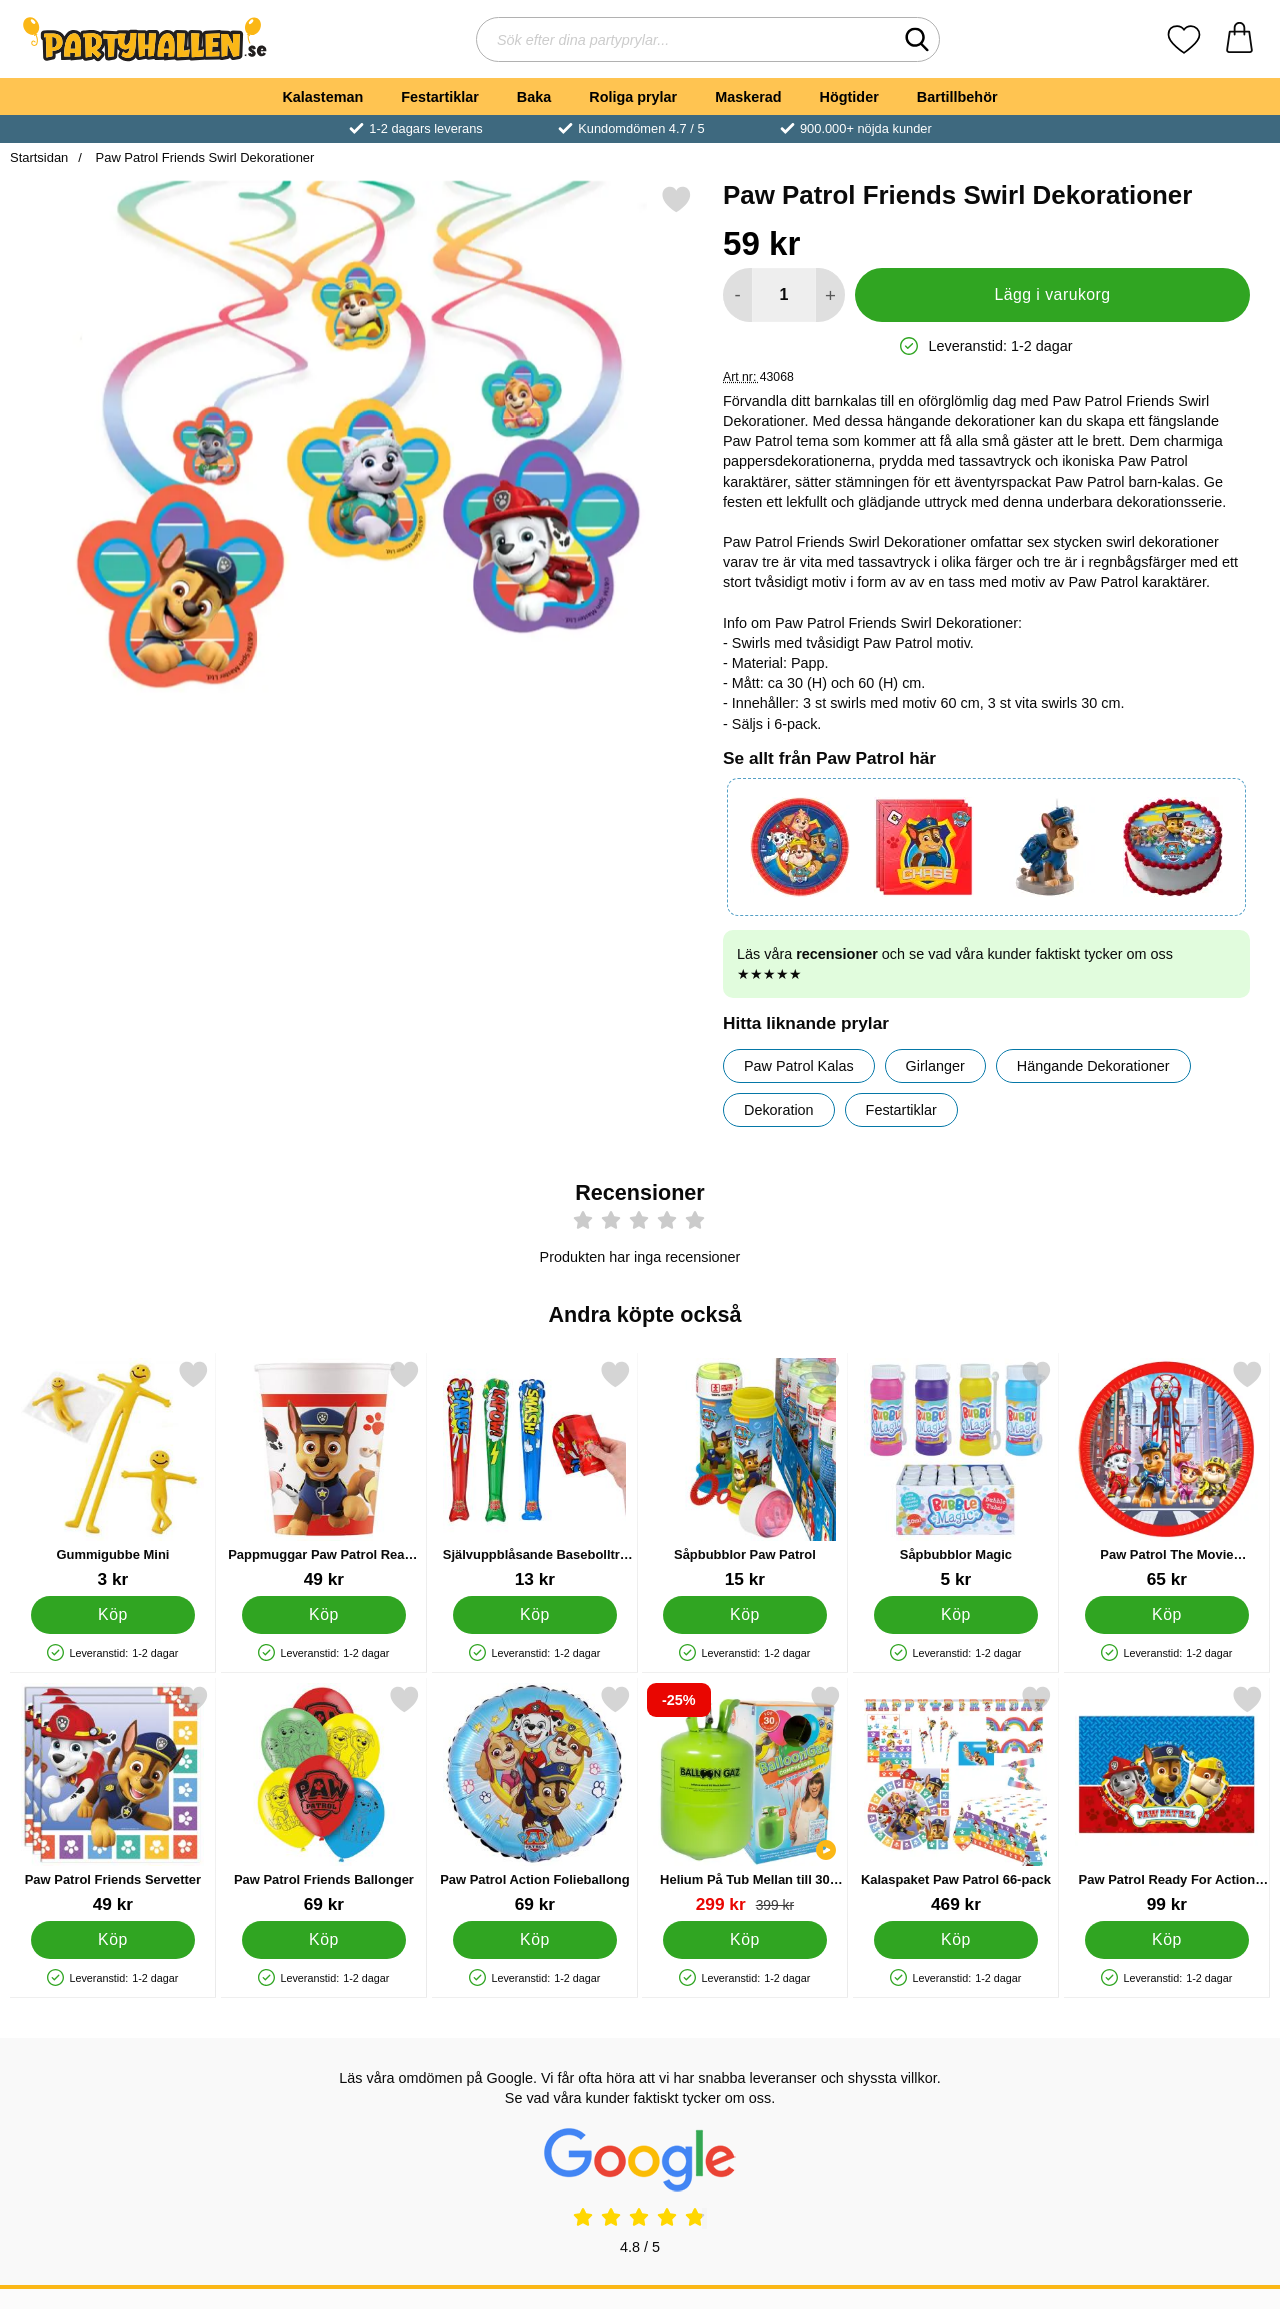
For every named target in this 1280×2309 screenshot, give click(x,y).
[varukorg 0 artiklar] (1239, 39)
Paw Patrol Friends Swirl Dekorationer (203, 157)
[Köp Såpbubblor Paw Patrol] (745, 1615)
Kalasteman (322, 97)
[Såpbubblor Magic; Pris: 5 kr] (956, 1474)
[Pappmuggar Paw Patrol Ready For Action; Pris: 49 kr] (324, 1474)
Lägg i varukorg (1052, 294)
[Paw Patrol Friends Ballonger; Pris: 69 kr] (324, 1799)
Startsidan (39, 157)
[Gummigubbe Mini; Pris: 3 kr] (113, 1474)
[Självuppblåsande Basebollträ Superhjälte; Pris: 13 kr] (535, 1474)
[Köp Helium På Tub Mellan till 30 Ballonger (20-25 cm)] (745, 1940)
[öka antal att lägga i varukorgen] (830, 295)
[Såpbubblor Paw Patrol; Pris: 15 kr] (745, 1474)
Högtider (849, 97)
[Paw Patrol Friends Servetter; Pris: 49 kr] (113, 1799)
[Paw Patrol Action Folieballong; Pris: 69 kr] (535, 1799)
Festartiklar (440, 97)
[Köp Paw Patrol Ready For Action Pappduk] (1167, 1940)
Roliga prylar (633, 97)
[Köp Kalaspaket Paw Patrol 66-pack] (956, 1940)
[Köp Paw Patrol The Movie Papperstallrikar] (1167, 1615)
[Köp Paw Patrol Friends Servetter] (113, 1940)
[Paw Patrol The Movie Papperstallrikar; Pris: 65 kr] (1167, 1474)
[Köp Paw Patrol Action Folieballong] (534, 1940)
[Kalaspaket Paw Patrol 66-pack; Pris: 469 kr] (956, 1799)
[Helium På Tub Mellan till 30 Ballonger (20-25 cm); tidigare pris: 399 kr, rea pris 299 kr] (745, 1799)
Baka (534, 97)
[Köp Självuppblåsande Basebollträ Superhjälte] (534, 1615)
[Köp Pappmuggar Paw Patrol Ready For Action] (323, 1615)
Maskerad (748, 97)
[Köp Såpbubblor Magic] (956, 1615)
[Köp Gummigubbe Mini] (113, 1615)
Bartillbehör (957, 97)
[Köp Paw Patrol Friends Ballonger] (323, 1940)
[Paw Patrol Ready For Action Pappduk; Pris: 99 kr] (1167, 1799)
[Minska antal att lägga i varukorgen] (737, 295)
